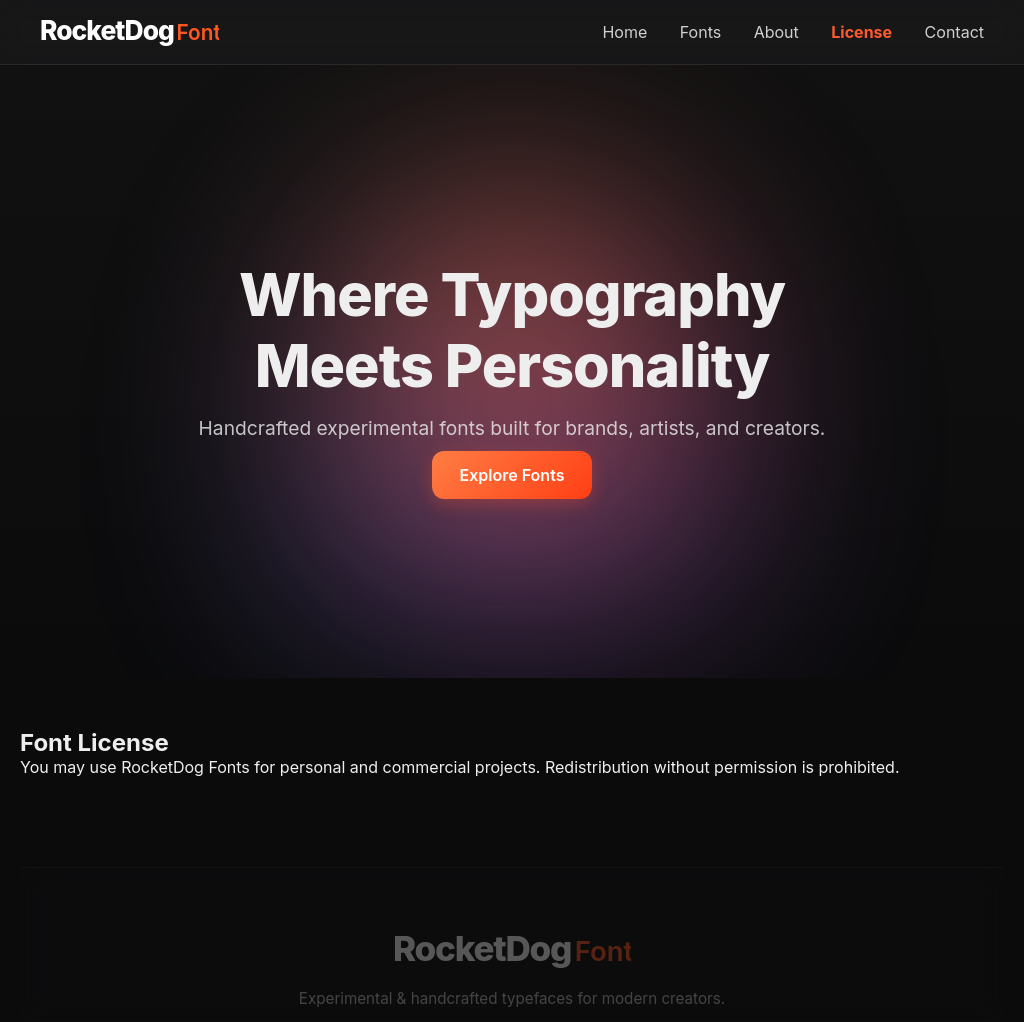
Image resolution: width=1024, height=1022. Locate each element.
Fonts (700, 32)
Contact (954, 32)
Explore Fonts (512, 475)
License (861, 32)
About (776, 32)
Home (624, 32)
